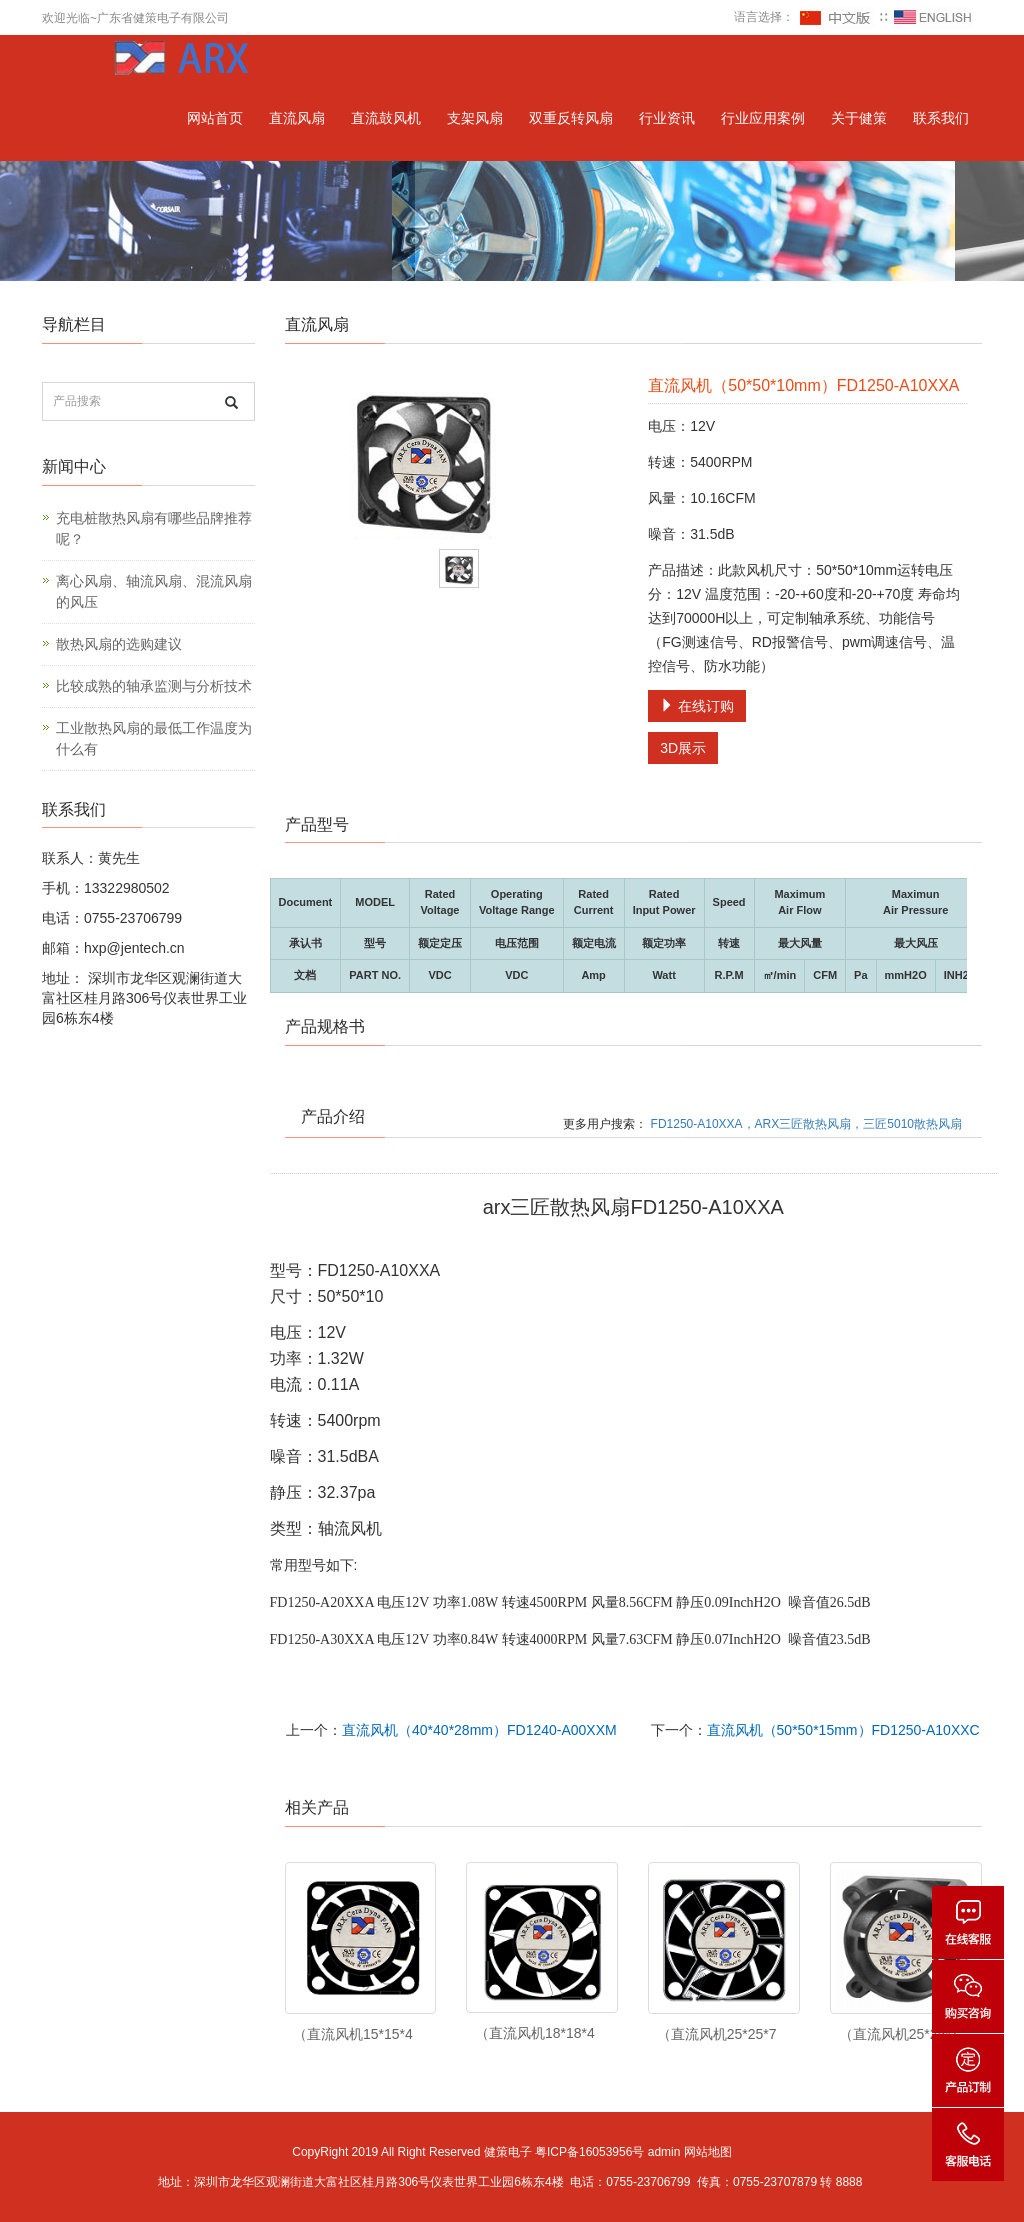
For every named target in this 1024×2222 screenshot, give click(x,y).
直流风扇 (297, 118)
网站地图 (708, 2152)
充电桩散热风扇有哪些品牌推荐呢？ (154, 528)
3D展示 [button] (683, 748)
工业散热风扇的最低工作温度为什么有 (154, 738)
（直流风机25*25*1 (899, 2034)
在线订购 (697, 706)
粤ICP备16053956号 (589, 2152)
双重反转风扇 (571, 118)
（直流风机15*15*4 (353, 2034)
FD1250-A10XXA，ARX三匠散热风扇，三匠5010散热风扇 (806, 1124)
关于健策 (859, 118)
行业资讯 (667, 118)
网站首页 (215, 118)
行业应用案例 (763, 118)
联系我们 (941, 118)
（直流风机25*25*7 (717, 2034)
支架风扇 (475, 118)
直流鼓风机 (386, 118)
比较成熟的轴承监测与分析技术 (154, 686)
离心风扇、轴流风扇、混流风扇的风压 (154, 591)
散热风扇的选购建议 (119, 644)
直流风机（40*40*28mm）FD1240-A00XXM (479, 1730)
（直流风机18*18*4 (535, 2033)
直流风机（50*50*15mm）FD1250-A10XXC (843, 1730)
